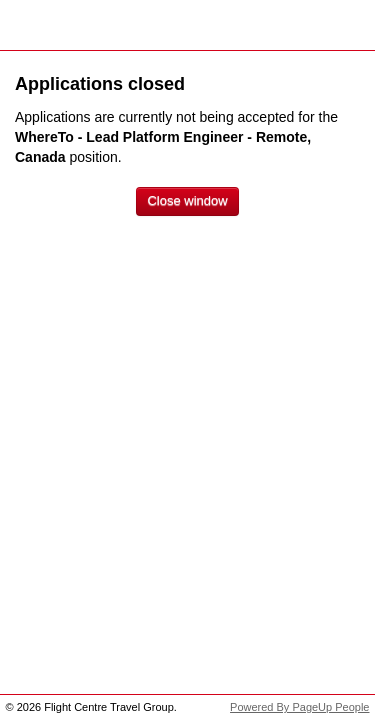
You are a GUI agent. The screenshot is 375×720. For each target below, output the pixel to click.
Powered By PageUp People (299, 707)
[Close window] (187, 201)
